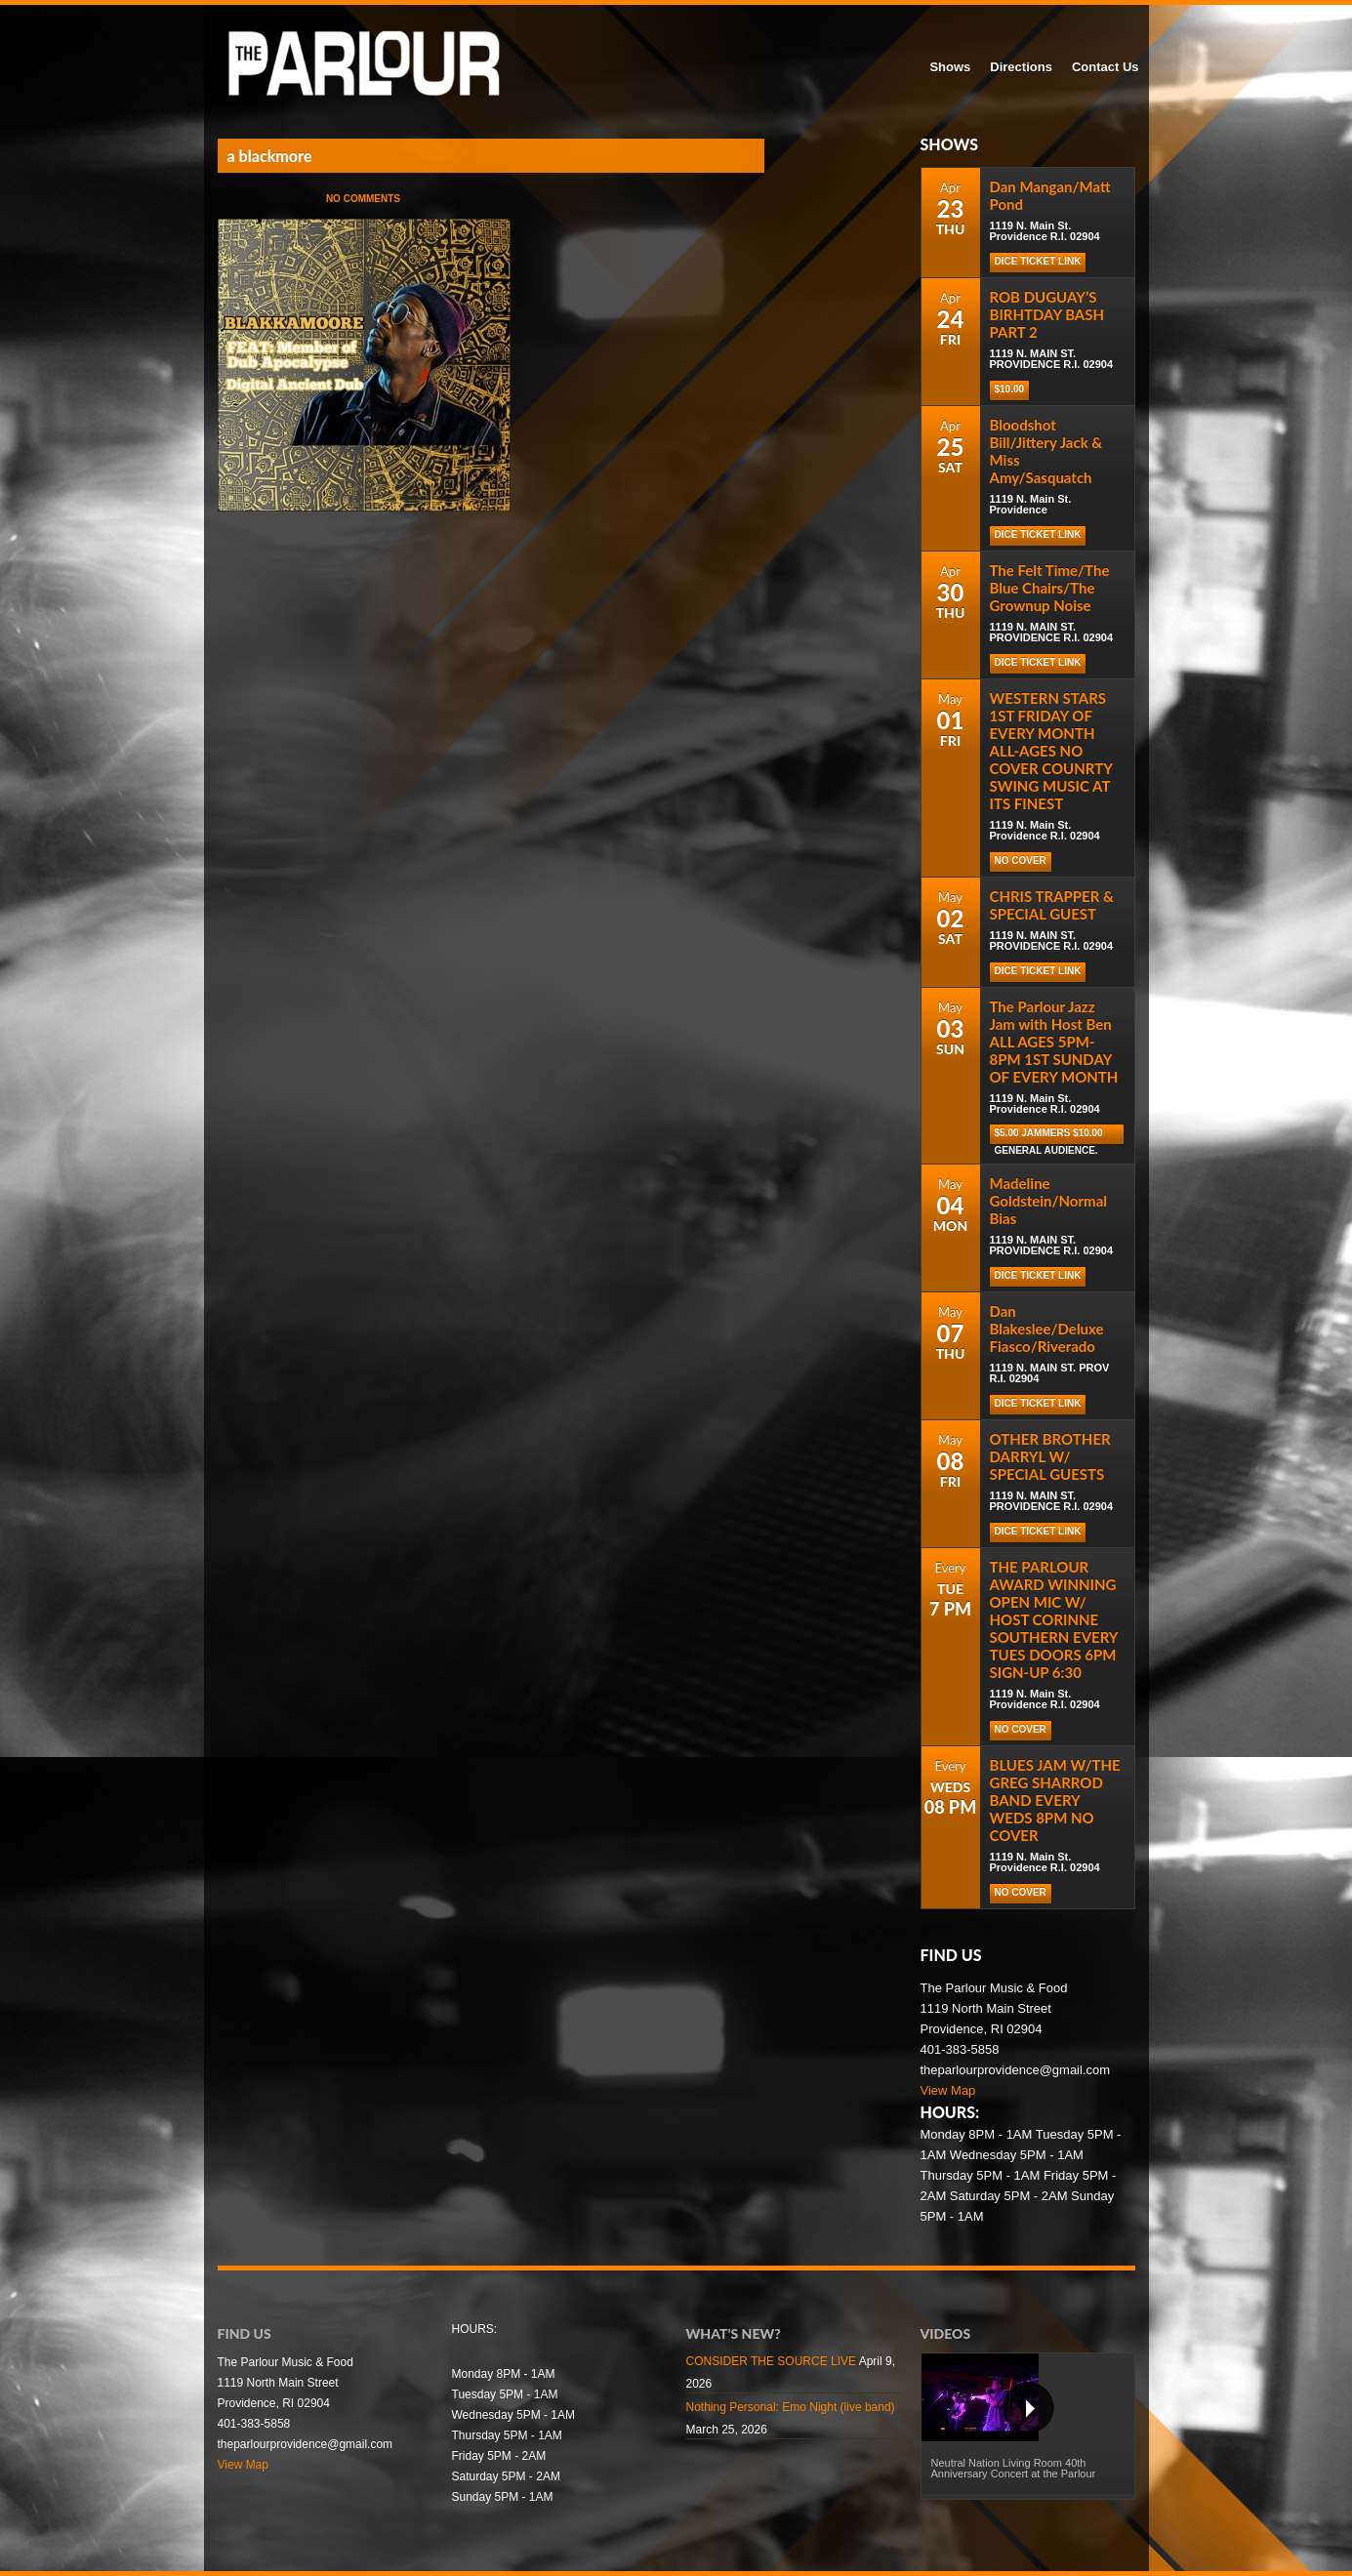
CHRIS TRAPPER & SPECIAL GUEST (1052, 904)
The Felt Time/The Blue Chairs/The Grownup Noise (1050, 587)
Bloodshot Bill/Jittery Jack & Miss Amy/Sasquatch (1046, 451)
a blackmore (269, 155)
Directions (1021, 67)
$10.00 (1010, 389)
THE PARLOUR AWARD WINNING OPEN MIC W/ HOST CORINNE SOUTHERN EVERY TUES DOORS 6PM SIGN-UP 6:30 (1054, 1619)
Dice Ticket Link (1038, 261)
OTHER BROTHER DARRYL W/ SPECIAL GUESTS (1050, 1456)
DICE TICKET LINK (1038, 662)
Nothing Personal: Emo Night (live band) (790, 2407)
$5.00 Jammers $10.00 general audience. (1049, 1135)
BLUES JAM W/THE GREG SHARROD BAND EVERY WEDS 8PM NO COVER (1055, 1800)
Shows (949, 67)
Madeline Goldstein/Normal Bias (1048, 1200)
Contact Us (1105, 67)
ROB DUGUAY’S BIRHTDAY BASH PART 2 (1047, 314)
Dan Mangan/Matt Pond (1050, 195)
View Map (948, 2090)
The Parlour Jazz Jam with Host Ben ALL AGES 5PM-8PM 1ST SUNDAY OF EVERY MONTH (1054, 1041)
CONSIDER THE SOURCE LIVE (771, 2361)
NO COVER (1020, 860)
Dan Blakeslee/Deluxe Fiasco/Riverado (1047, 1328)
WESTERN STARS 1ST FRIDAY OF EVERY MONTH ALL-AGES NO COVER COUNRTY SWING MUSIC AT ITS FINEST (1051, 750)
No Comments (363, 198)
